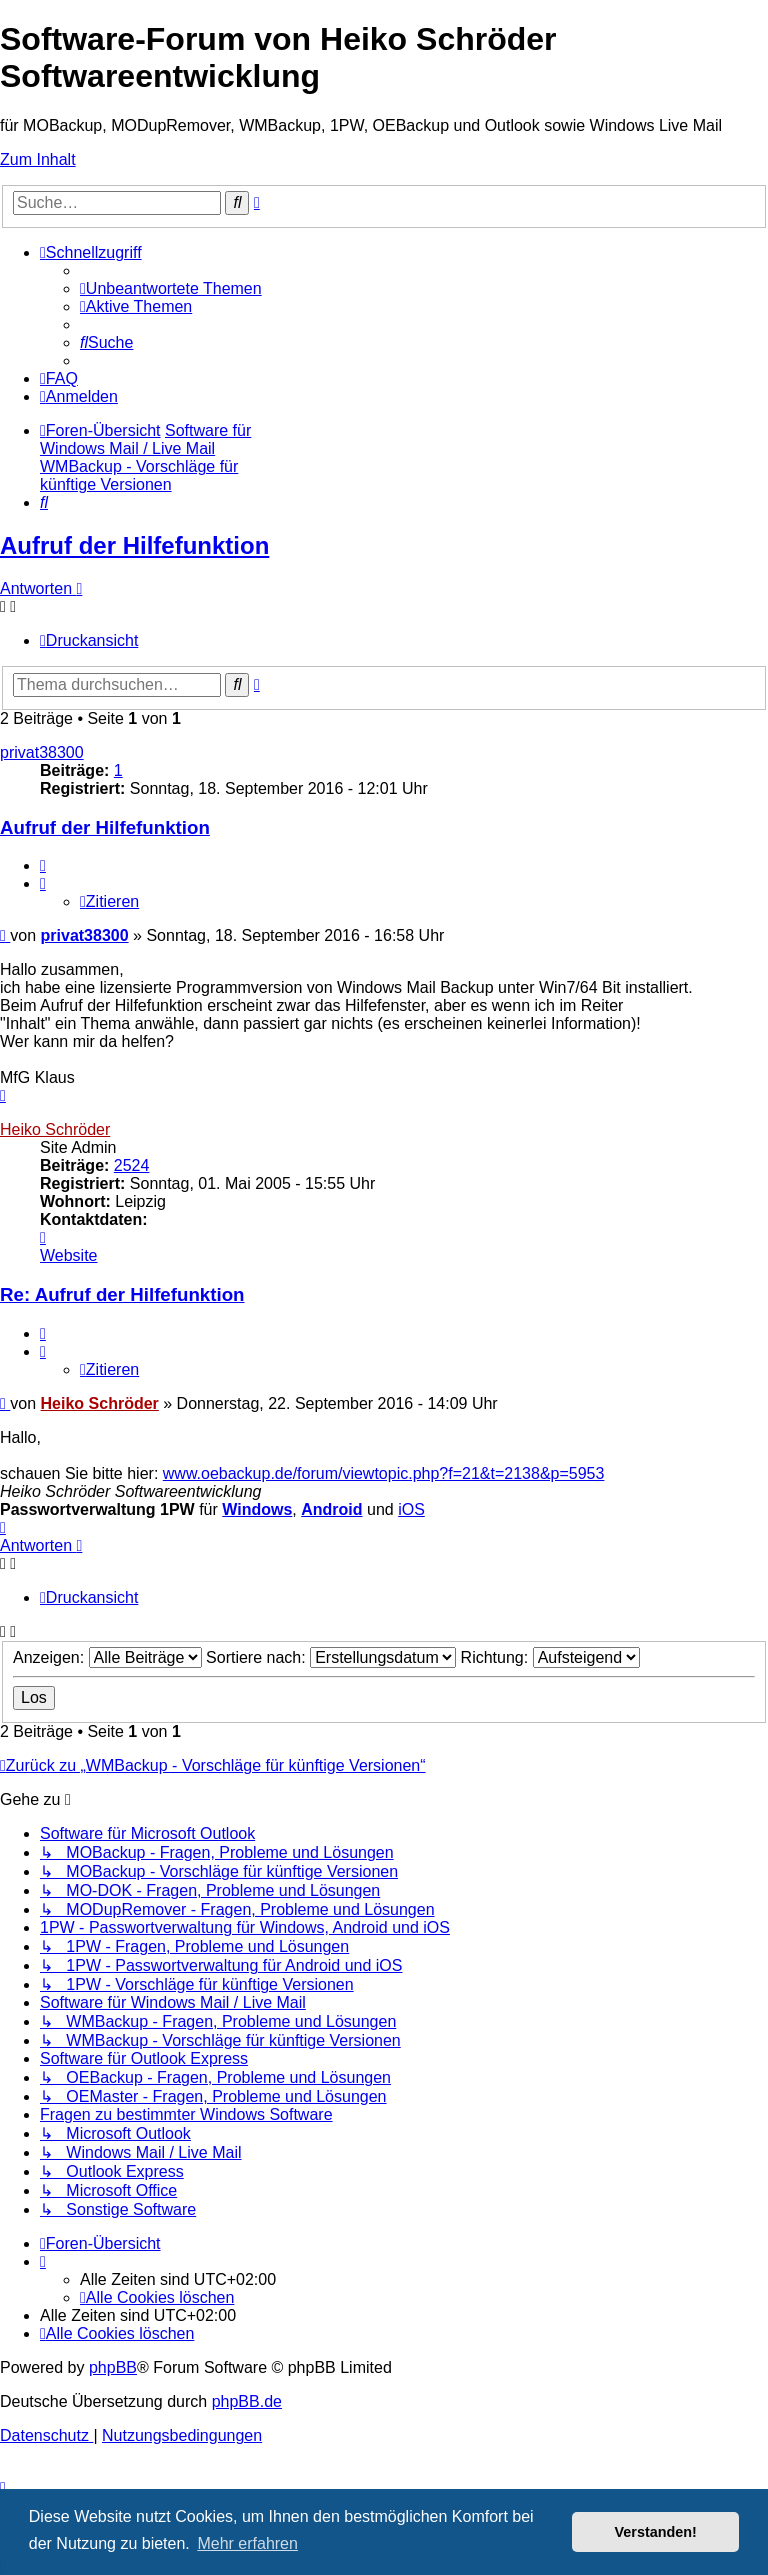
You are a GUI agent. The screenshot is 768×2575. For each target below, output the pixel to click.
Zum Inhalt (38, 159)
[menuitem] (171, 288)
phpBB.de (247, 2401)
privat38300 (42, 752)
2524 (132, 1165)
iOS (411, 1509)
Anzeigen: (107, 1657)
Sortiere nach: (331, 1657)
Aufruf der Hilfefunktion (134, 545)
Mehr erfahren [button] (247, 2543)
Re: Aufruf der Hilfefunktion (122, 1294)
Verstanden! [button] (656, 2532)
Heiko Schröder (55, 1129)
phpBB (113, 2367)
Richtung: (550, 1657)
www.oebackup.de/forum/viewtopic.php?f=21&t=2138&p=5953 (384, 1473)
